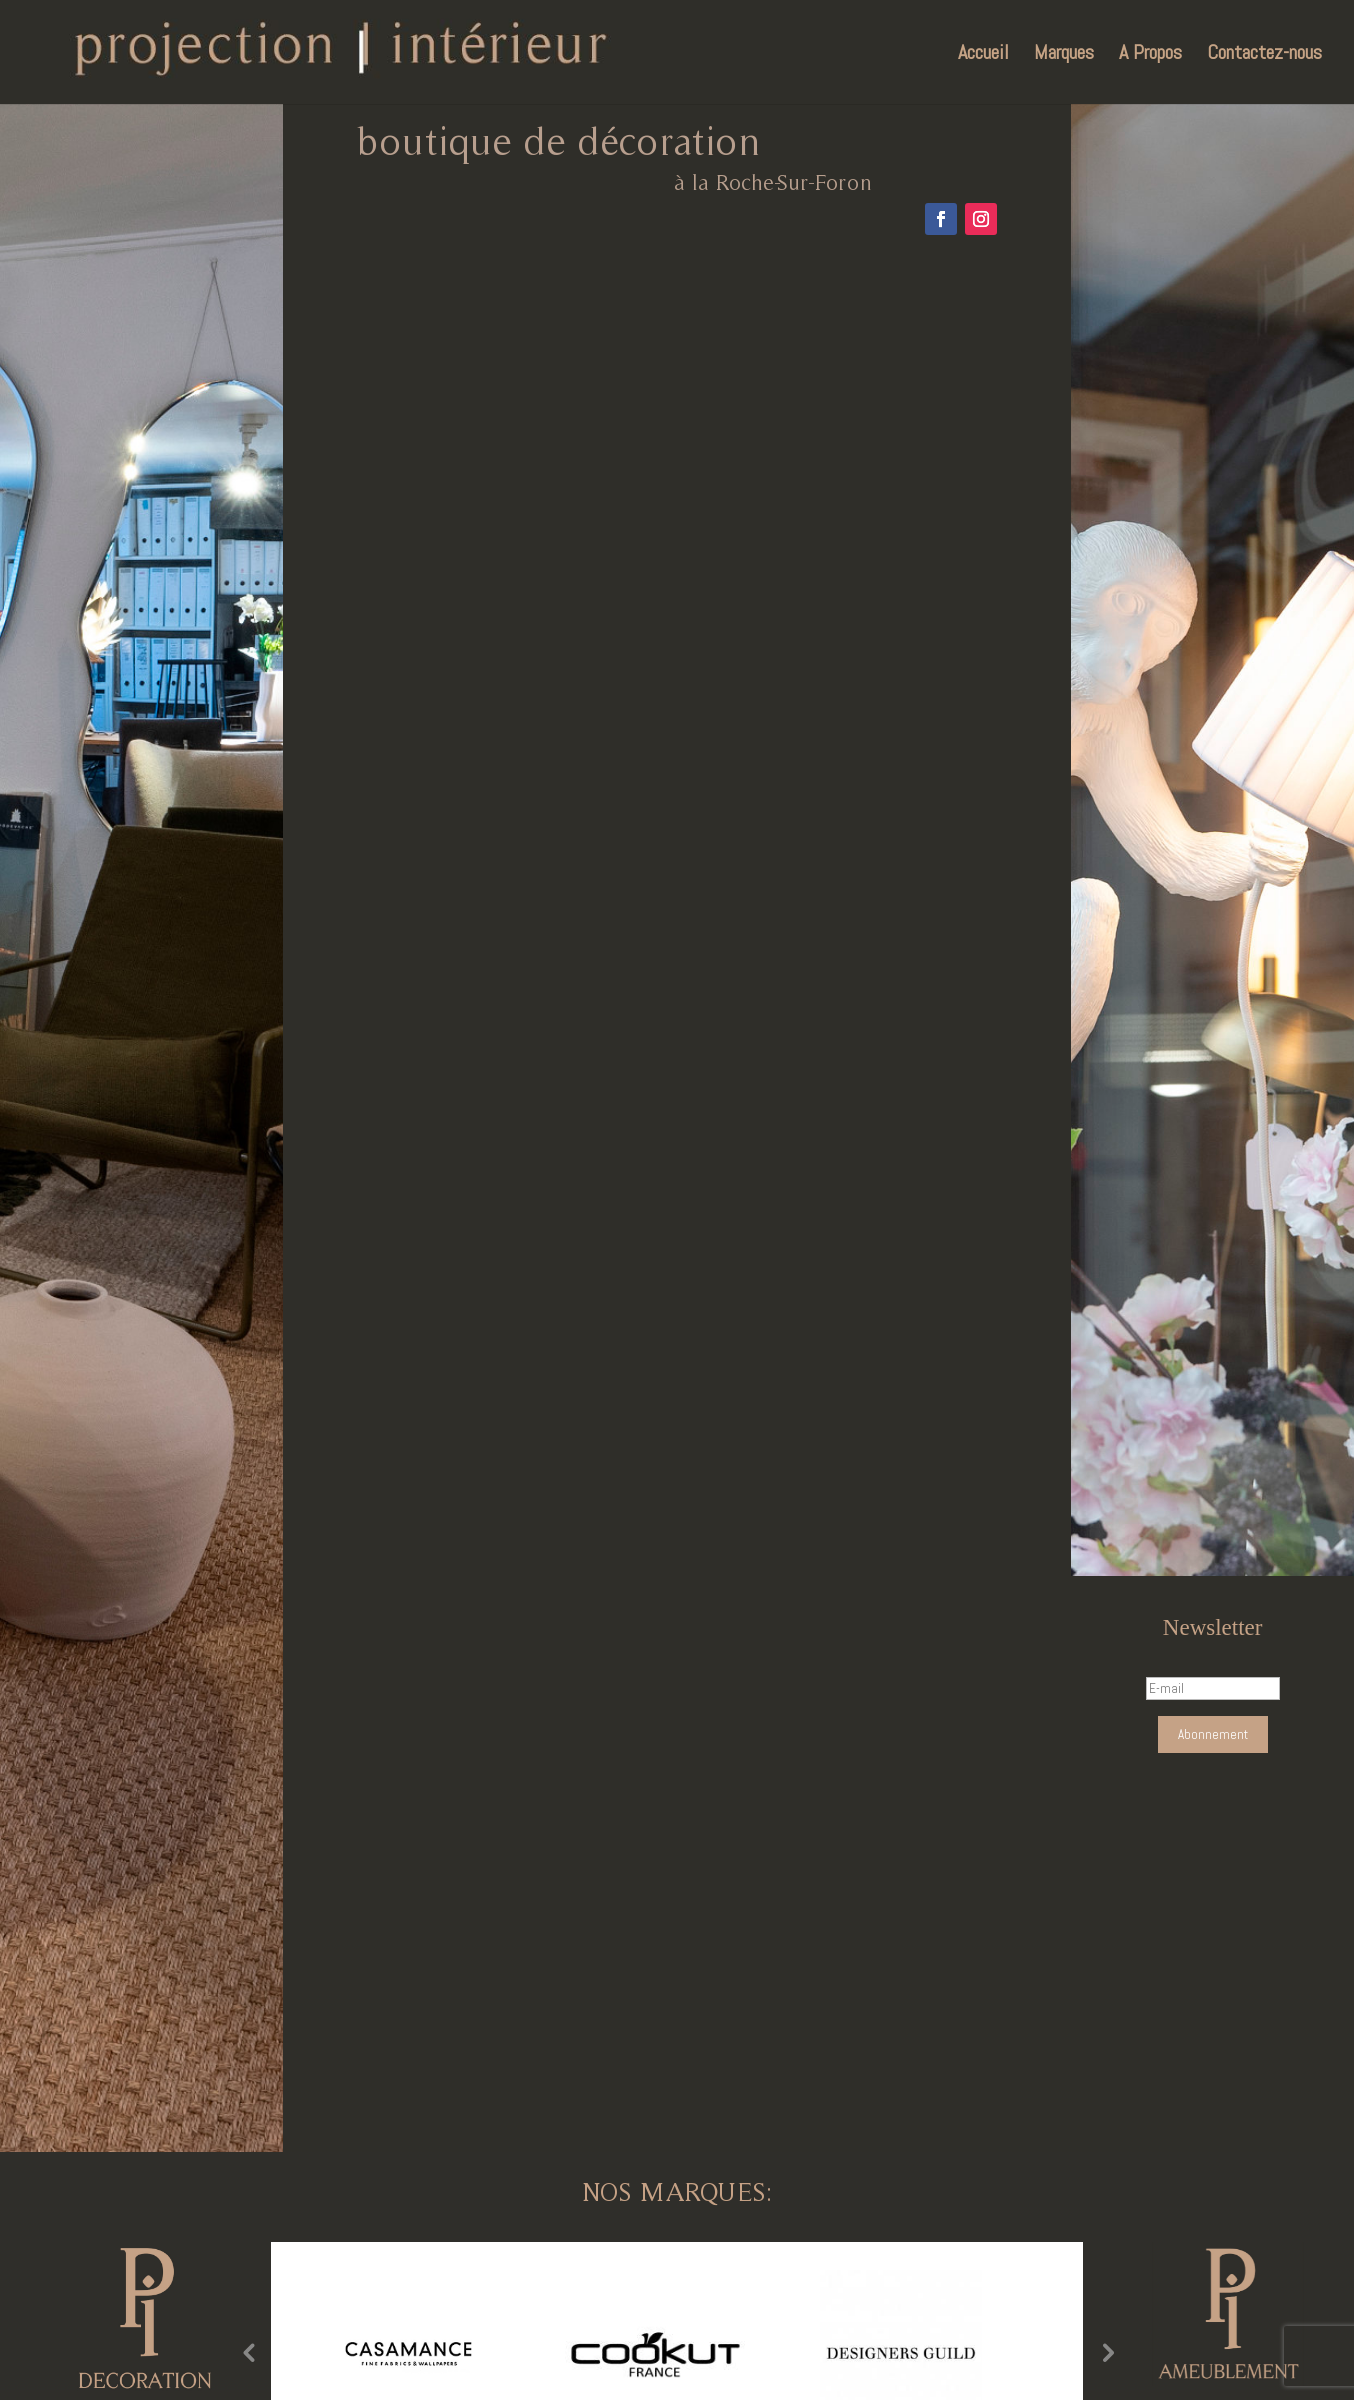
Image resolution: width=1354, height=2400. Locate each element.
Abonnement (1213, 1734)
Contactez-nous (1264, 55)
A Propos (1150, 55)
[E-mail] (1213, 1688)
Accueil (983, 55)
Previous (248, 2352)
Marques (1064, 55)
